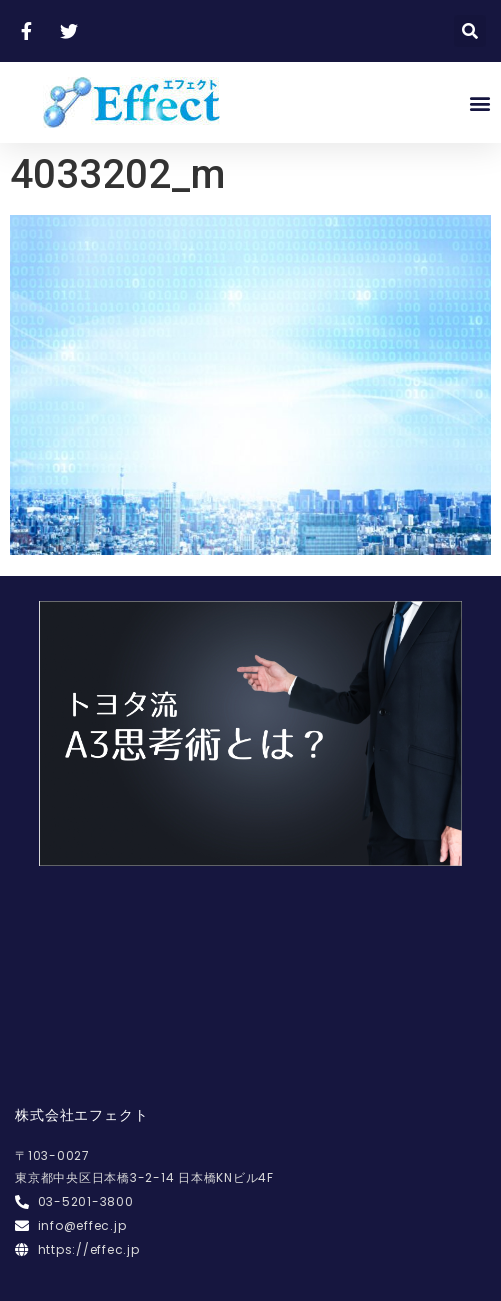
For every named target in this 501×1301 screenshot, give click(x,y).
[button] (479, 102)
